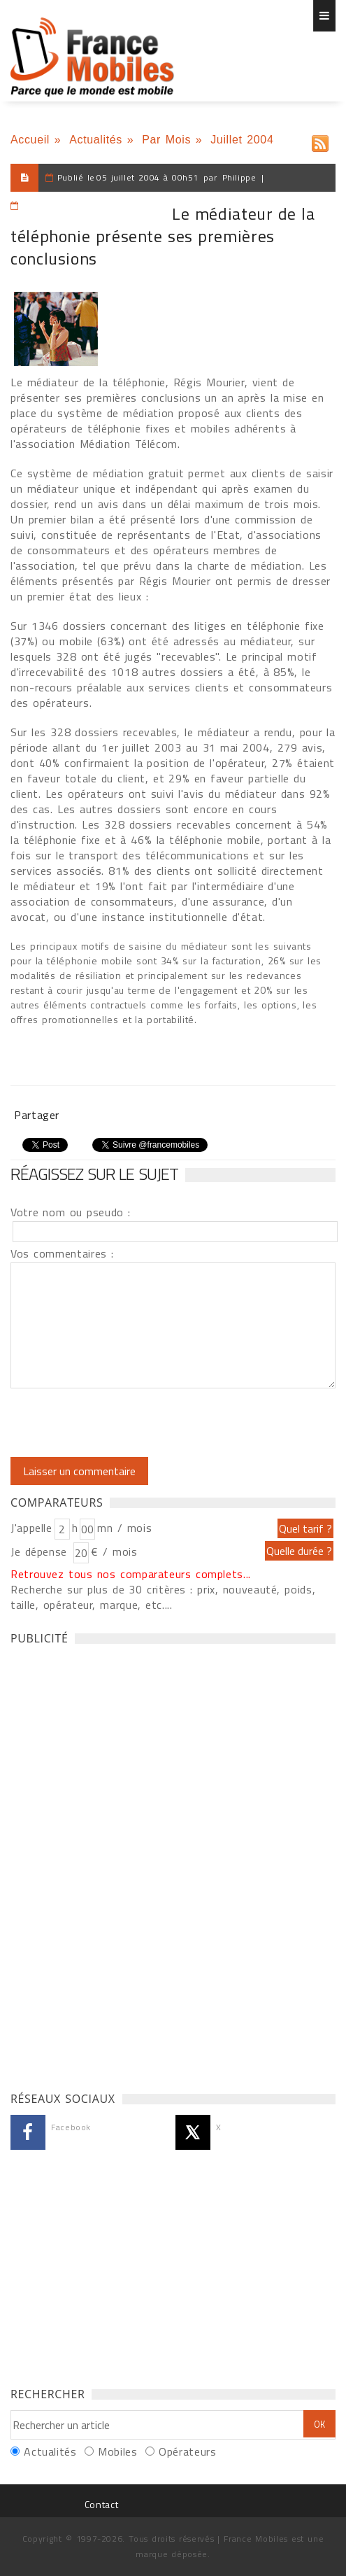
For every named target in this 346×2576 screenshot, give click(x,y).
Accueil (30, 140)
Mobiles (117, 2451)
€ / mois (114, 1551)
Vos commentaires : (62, 1253)
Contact (101, 2504)
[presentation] (127, 1422)
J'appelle (31, 1527)
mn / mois (124, 1527)
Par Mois (166, 140)
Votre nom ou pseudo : (70, 1212)
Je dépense (40, 1551)
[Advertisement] (115, 1864)
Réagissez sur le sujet (94, 1173)
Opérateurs (187, 2451)
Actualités (95, 140)
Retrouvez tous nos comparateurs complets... (130, 1573)
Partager (36, 1114)
